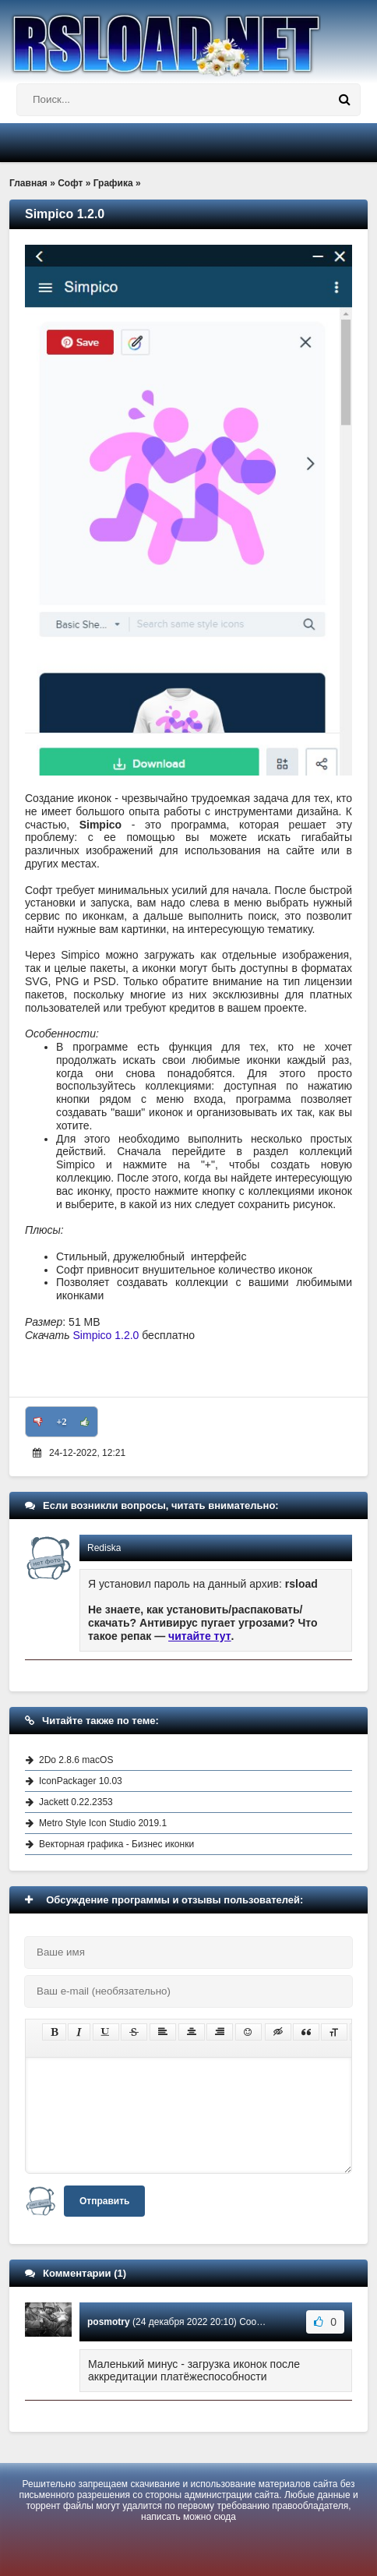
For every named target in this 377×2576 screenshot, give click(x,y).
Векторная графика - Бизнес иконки (116, 1844)
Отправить (104, 2201)
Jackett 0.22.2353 (76, 1802)
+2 (62, 1421)
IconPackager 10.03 (80, 1781)
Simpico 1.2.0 (106, 1335)
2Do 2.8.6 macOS (76, 1759)
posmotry (108, 2321)
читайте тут (199, 1636)
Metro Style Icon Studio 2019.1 (103, 1823)
